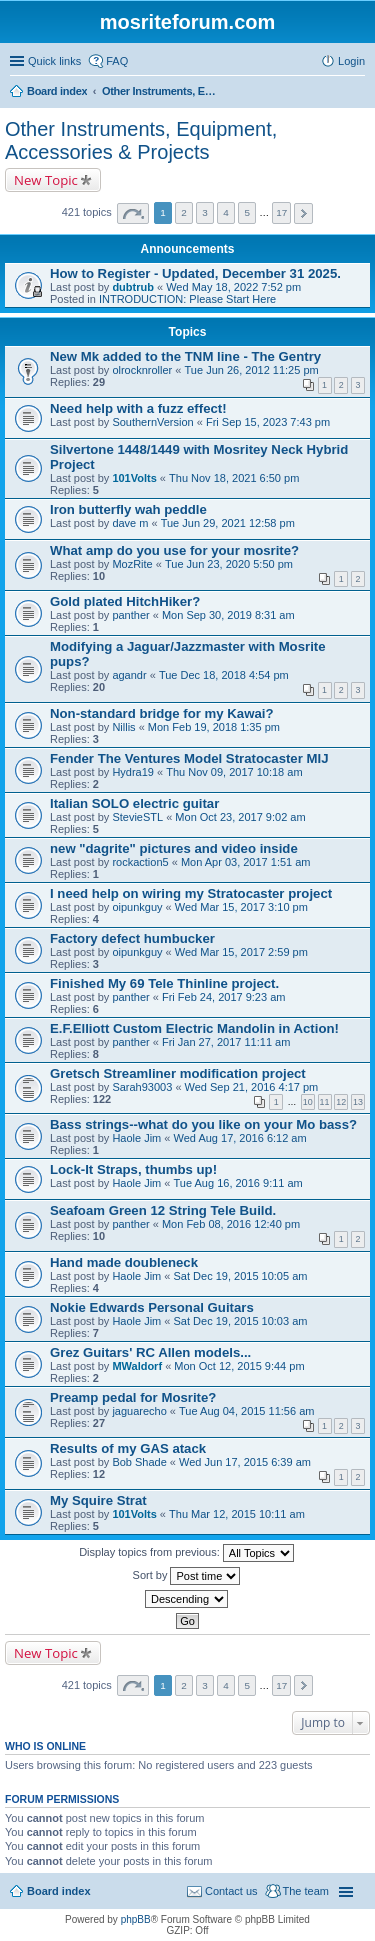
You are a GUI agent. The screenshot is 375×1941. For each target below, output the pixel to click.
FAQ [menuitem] (117, 61)
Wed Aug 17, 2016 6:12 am (240, 1138)
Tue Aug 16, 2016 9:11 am (238, 1183)
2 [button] (184, 212)
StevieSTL (137, 817)
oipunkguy (137, 907)
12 (341, 1102)
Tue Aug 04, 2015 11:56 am (246, 1411)
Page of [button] (133, 213)
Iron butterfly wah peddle (128, 509)
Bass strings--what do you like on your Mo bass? (203, 1124)
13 (358, 1102)
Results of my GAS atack (128, 1448)
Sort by (187, 1576)
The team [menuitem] (306, 1891)
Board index (59, 1891)
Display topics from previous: (186, 1553)
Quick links (54, 61)
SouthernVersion (152, 422)
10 (308, 1102)
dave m (130, 523)
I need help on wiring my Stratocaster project (191, 893)
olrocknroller (142, 370)
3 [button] (205, 212)
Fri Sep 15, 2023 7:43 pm (268, 422)
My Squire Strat (98, 1500)
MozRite (132, 564)
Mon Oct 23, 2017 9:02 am (240, 817)
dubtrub (133, 287)
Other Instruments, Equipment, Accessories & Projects (141, 140)
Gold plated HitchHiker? (125, 601)
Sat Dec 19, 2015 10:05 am (241, 1276)
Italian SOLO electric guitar (134, 803)
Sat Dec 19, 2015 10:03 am (241, 1321)
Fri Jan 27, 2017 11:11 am (226, 1042)
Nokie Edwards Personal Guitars (152, 1307)
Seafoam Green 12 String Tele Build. (163, 1210)
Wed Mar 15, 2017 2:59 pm (241, 952)
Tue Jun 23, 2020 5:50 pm (229, 564)
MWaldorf (137, 1366)
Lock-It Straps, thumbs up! (133, 1169)
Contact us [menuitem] (231, 1891)
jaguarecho (139, 1411)
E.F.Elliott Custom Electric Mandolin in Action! (194, 1028)
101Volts (134, 478)
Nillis (123, 727)
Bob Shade (139, 1462)
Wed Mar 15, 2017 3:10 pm (241, 907)
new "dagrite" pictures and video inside (174, 848)
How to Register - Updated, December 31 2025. (195, 273)
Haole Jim (136, 1138)
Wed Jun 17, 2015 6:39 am (245, 1462)
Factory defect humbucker (132, 938)
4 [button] (226, 212)
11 (325, 1102)
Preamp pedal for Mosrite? (133, 1397)
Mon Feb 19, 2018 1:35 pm (214, 727)
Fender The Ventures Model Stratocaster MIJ (189, 758)
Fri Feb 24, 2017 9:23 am (224, 997)
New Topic (46, 180)
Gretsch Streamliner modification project (178, 1073)
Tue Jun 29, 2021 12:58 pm (228, 523)
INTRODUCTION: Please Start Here (187, 299)
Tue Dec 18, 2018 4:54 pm (224, 675)
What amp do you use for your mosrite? (174, 550)
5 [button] (247, 212)
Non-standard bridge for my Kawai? (161, 713)
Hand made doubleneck (124, 1262)
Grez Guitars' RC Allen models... (150, 1352)
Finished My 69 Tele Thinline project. (164, 983)
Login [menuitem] (351, 61)
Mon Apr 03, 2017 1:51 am (246, 862)
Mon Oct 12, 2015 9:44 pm (239, 1366)
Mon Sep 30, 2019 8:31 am (228, 615)
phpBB (136, 1919)
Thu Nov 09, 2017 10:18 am (234, 772)
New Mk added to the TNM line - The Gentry (185, 356)
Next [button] (303, 213)
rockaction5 (140, 862)
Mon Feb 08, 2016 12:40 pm (231, 1224)
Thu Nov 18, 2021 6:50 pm (234, 478)
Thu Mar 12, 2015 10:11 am (237, 1514)
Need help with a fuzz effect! (138, 408)
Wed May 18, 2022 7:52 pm (233, 287)
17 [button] (281, 212)
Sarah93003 (142, 1087)
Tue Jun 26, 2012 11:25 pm (252, 370)
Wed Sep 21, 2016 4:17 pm (252, 1087)
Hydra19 (133, 772)
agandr (129, 675)
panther (130, 615)
